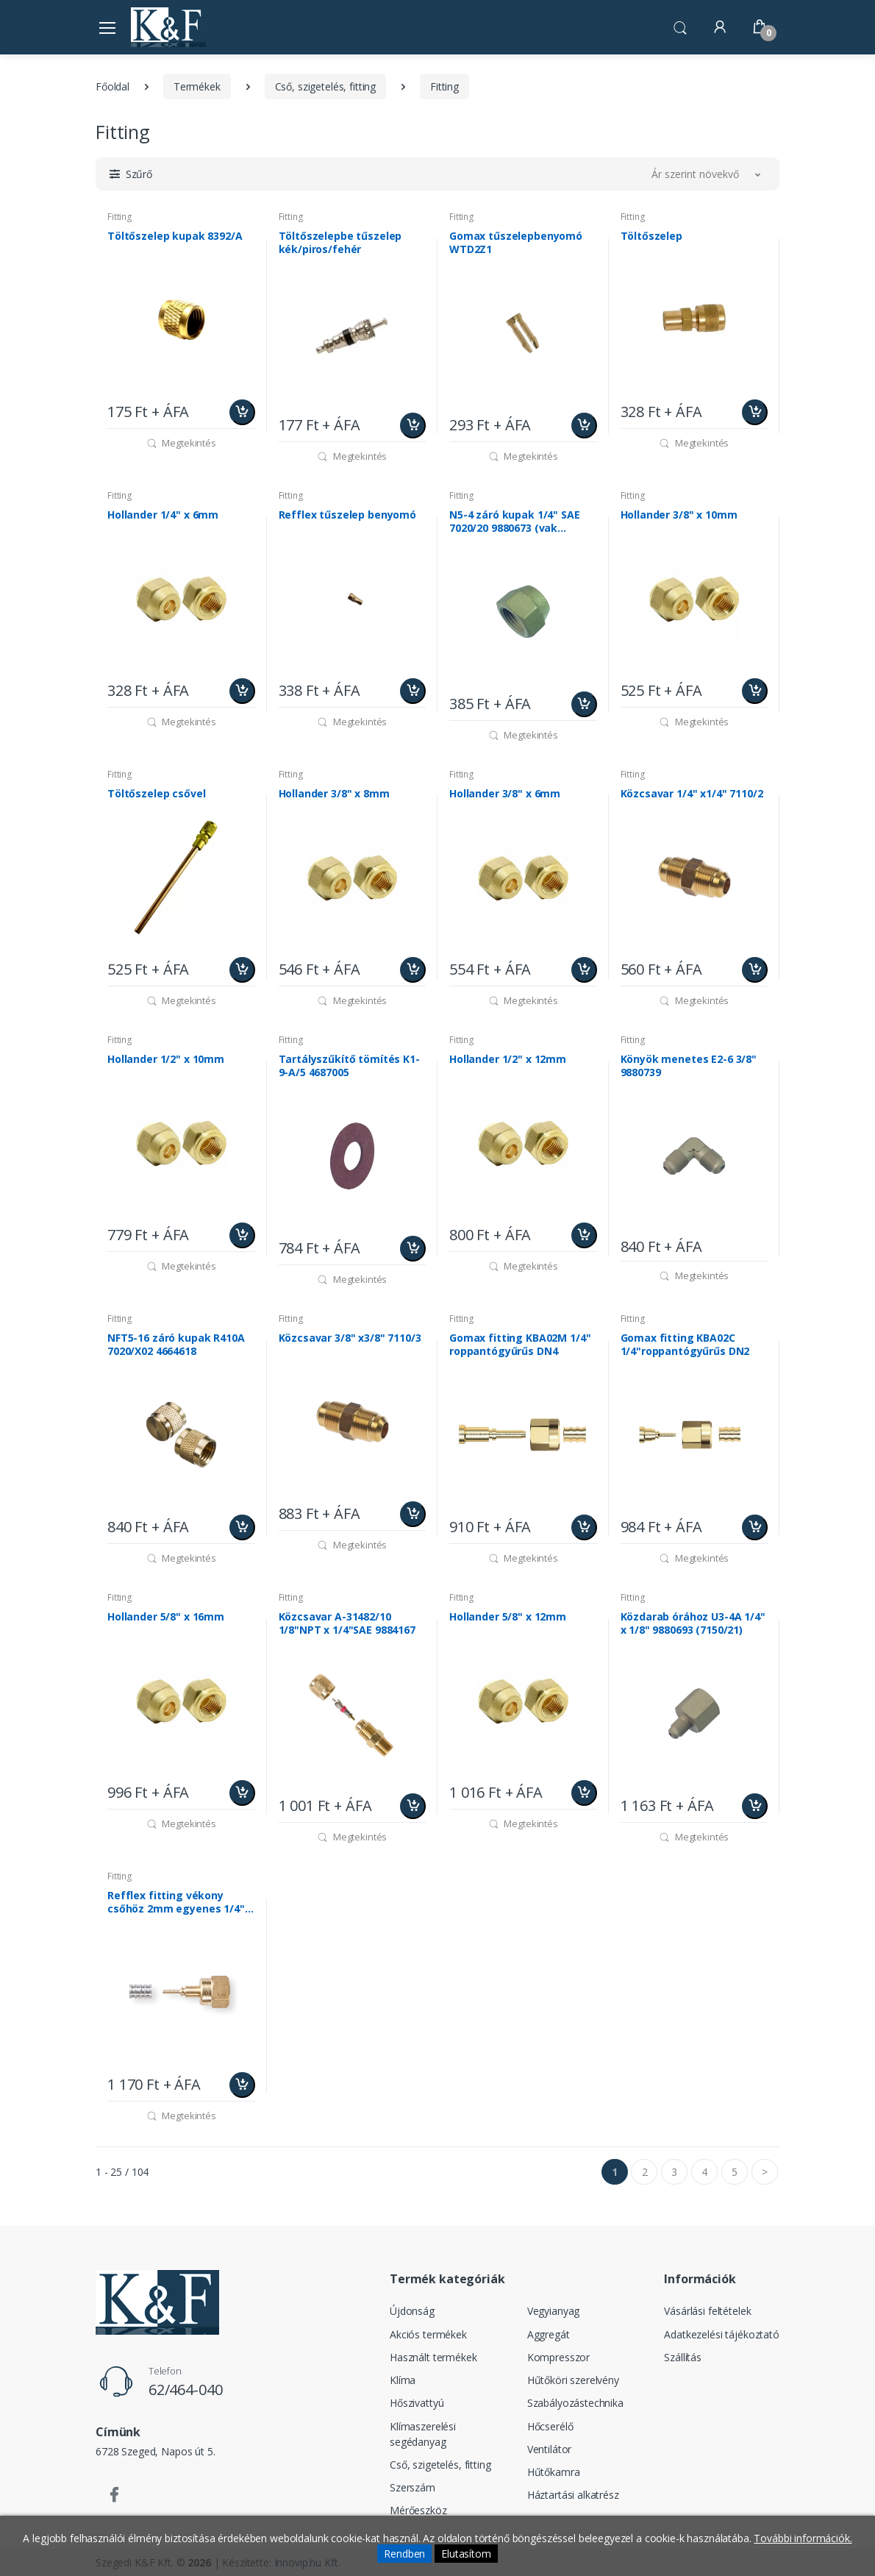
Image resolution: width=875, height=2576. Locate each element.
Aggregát (548, 2334)
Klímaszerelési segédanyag (423, 2434)
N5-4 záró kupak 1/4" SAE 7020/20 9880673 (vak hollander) (514, 521)
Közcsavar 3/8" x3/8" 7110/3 (350, 1338)
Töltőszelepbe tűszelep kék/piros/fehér (340, 243)
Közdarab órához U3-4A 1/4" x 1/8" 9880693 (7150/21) (693, 1623)
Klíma (402, 2380)
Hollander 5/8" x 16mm (165, 1616)
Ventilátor (549, 2449)
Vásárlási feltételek (707, 2311)
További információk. (802, 2538)
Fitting (444, 86)
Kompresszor (558, 2357)
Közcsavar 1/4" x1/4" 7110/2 (692, 793)
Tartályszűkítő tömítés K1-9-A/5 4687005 (349, 1066)
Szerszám (412, 2487)
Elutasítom (466, 2554)
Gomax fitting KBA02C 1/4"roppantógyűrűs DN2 (685, 1344)
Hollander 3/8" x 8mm (334, 793)
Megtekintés (181, 442)
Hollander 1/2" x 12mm (507, 1059)
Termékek (197, 86)
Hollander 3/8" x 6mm (504, 793)
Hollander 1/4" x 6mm (162, 515)
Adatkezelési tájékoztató (721, 2334)
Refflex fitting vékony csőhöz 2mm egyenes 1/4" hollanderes (176, 1902)
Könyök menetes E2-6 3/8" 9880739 (689, 1066)
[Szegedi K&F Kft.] (168, 26)
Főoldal (112, 86)
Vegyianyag (553, 2311)
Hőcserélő (550, 2426)
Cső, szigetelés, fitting (325, 86)
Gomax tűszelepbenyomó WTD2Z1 (515, 243)
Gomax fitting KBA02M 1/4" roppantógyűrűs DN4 (519, 1344)
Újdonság (412, 2311)
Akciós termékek (428, 2334)
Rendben (404, 2554)
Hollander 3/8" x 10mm (679, 515)
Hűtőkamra (553, 2472)
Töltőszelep (651, 236)
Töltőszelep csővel (156, 793)
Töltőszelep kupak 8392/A (175, 236)
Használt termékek (433, 2357)
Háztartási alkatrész (573, 2495)
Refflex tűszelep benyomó (348, 515)
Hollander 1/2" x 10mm (165, 1059)
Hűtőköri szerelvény (573, 2380)
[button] (680, 26)
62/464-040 (186, 2389)
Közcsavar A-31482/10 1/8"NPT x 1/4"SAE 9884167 (347, 1623)
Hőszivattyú (416, 2403)
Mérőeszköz (418, 2510)
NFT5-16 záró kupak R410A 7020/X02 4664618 (176, 1344)
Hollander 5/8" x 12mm (507, 1616)
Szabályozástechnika (575, 2403)
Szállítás (682, 2357)
